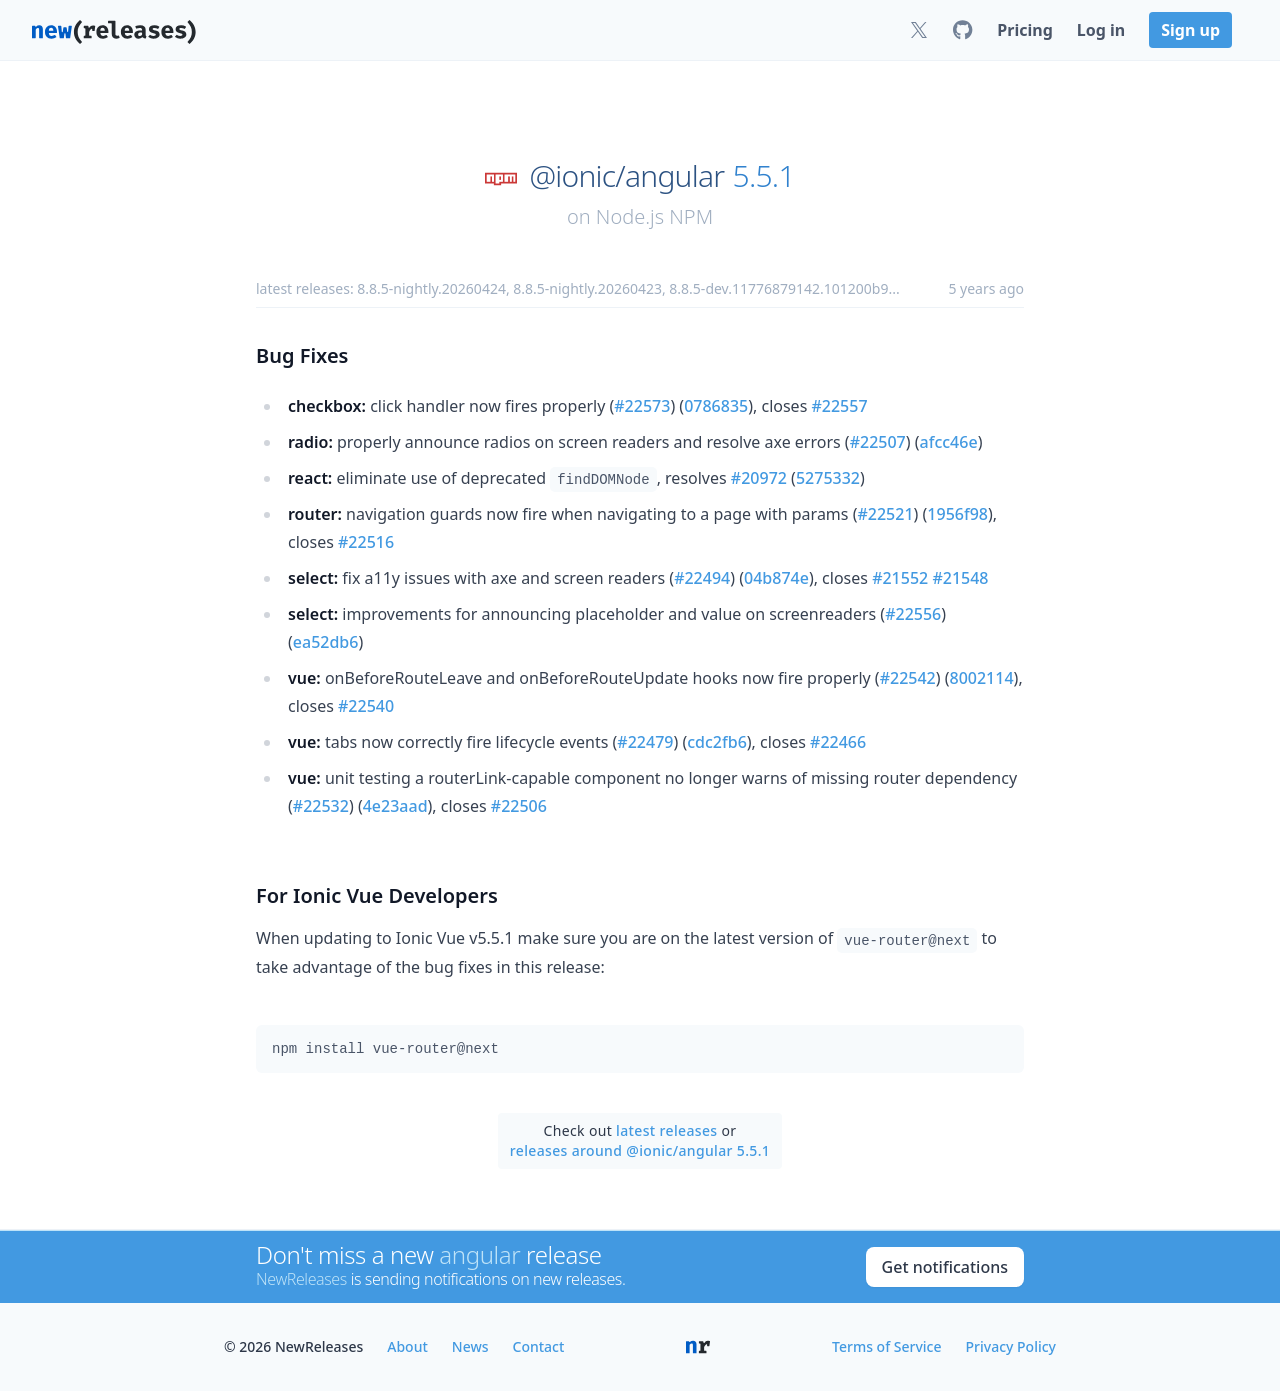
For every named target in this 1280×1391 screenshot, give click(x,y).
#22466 (838, 742)
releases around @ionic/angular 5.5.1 (640, 1150)
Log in (1101, 30)
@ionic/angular (626, 176)
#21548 (960, 578)
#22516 (366, 542)
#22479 (645, 742)
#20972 (759, 478)
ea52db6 (326, 642)
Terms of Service (886, 1346)
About (407, 1346)
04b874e (776, 578)
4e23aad (395, 806)
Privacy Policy (1011, 1346)
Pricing (1024, 30)
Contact (539, 1346)
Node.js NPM (654, 216)
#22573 (642, 406)
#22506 (519, 806)
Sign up (1190, 30)
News (470, 1346)
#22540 (366, 706)
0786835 (716, 406)
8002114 (982, 678)
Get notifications (945, 1267)
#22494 (702, 578)
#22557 (839, 406)
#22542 (908, 678)
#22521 (885, 514)
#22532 (321, 806)
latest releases (666, 1130)
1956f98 (957, 514)
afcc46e (949, 442)
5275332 (828, 478)
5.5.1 (764, 176)
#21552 (900, 578)
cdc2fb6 (717, 742)
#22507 (878, 442)
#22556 (913, 614)
